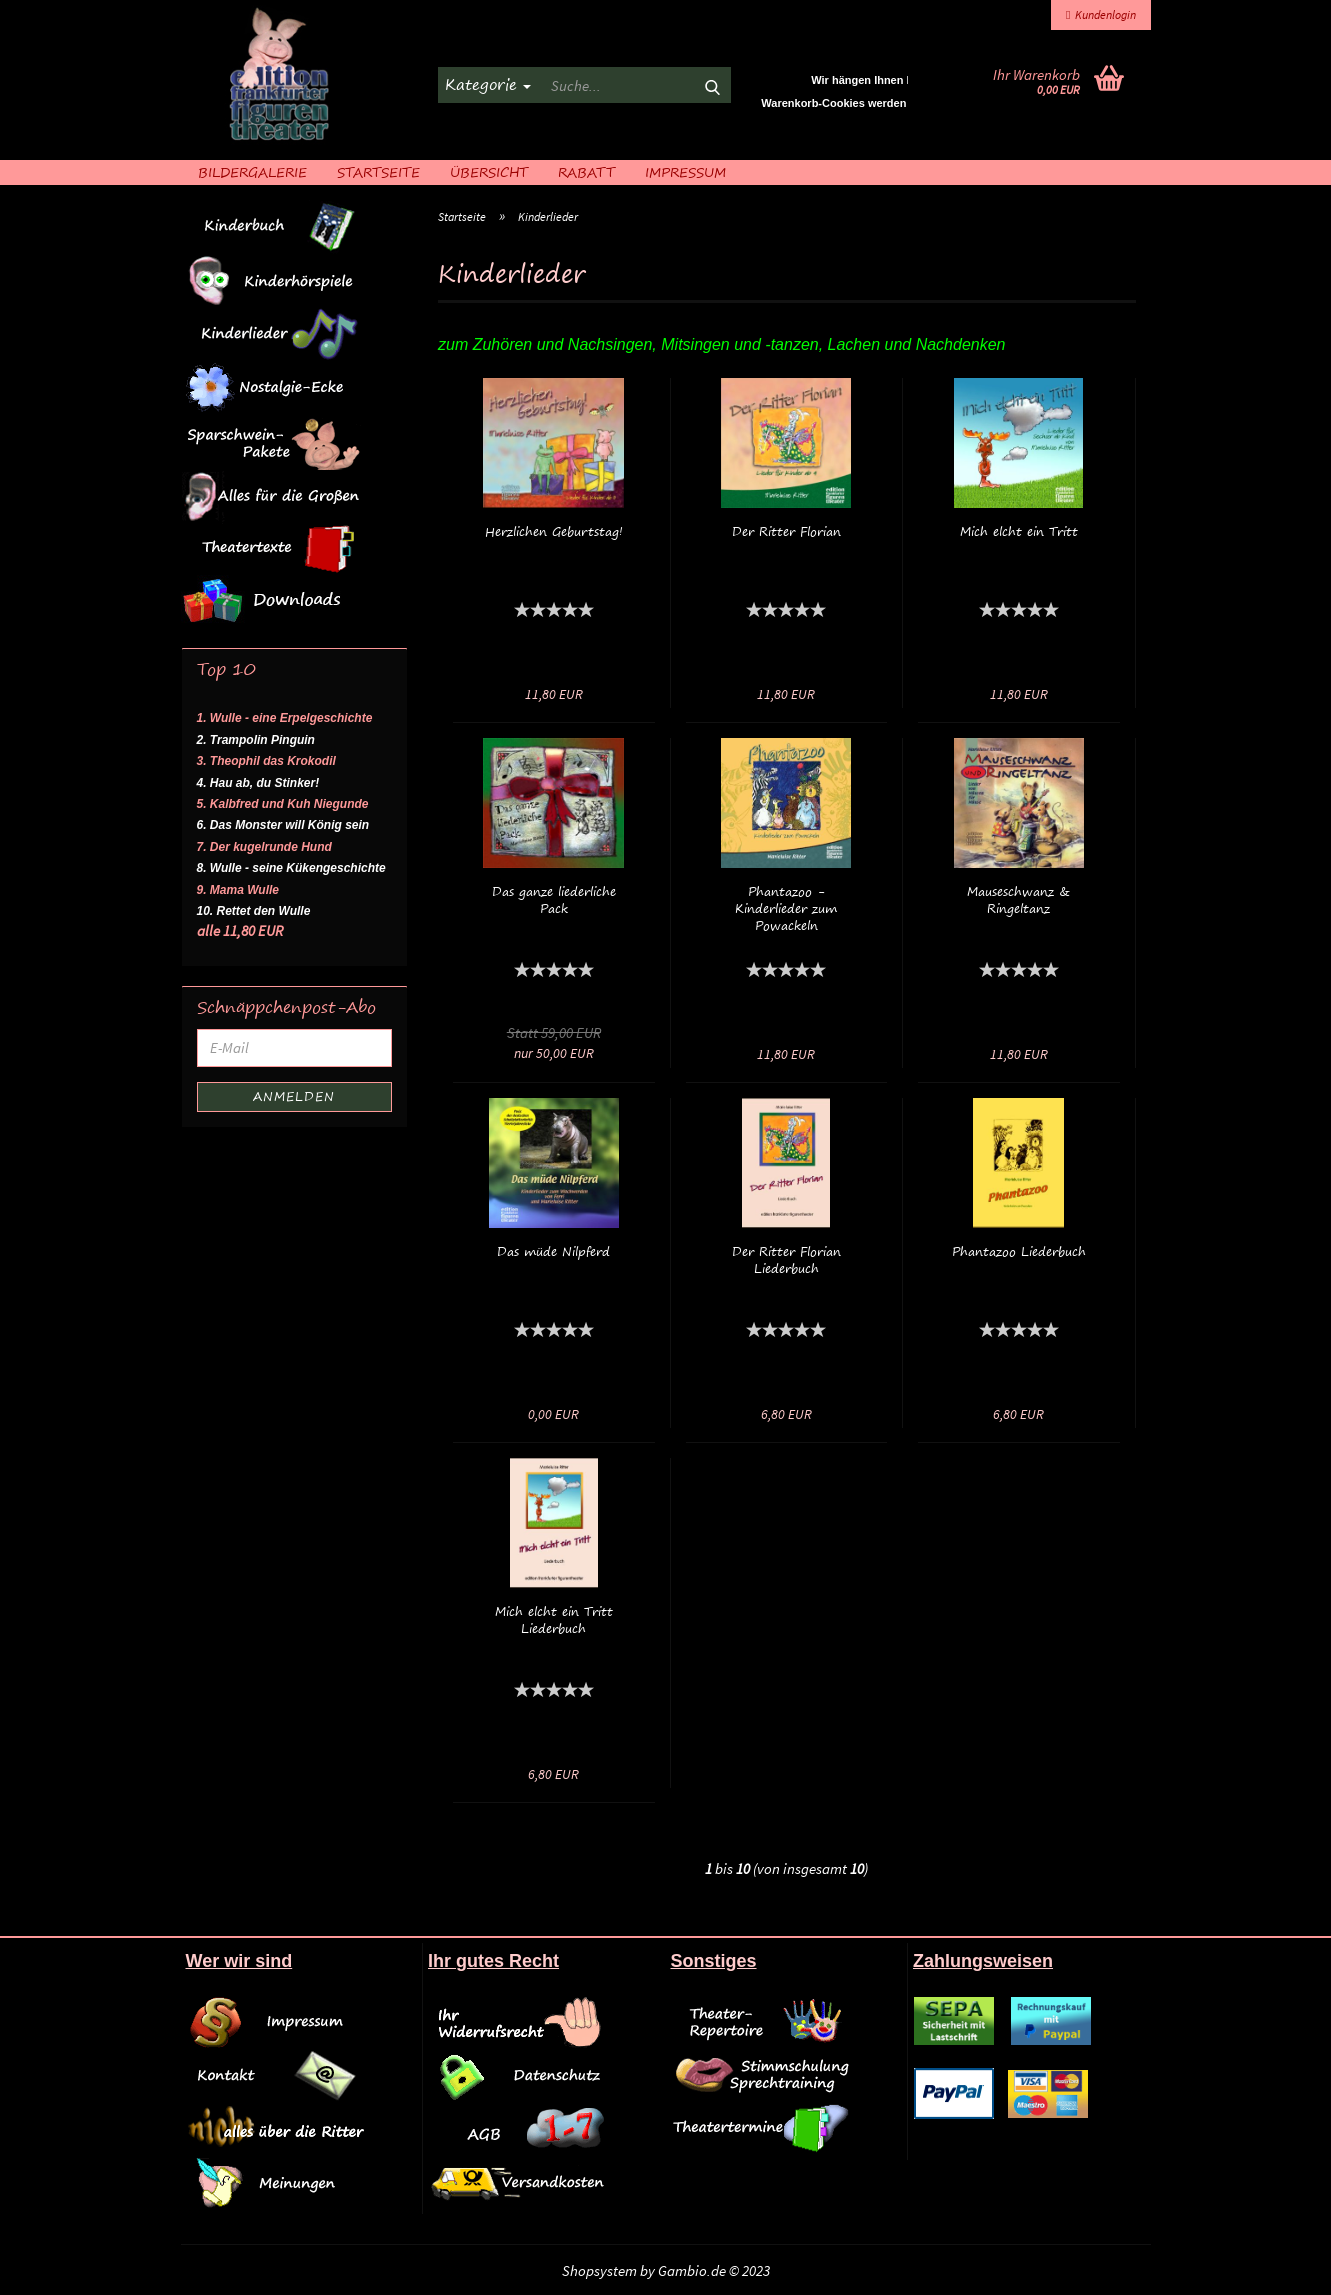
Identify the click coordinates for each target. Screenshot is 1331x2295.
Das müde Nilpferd (553, 1251)
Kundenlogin (1100, 14)
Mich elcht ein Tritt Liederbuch (554, 1620)
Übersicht (489, 171)
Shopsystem (599, 2270)
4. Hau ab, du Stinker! (258, 783)
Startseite (378, 171)
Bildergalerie (252, 171)
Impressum (685, 171)
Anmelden (294, 1096)
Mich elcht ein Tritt (1019, 531)
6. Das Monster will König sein (283, 825)
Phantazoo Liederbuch (1019, 1251)
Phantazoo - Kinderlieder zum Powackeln (786, 908)
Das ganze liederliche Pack (554, 900)
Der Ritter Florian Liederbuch (786, 1260)
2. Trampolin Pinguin (256, 740)
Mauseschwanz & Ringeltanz (1018, 900)
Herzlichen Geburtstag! (554, 531)
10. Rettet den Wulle (254, 911)
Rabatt (586, 171)
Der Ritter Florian (786, 531)
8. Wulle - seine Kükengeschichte (291, 868)
